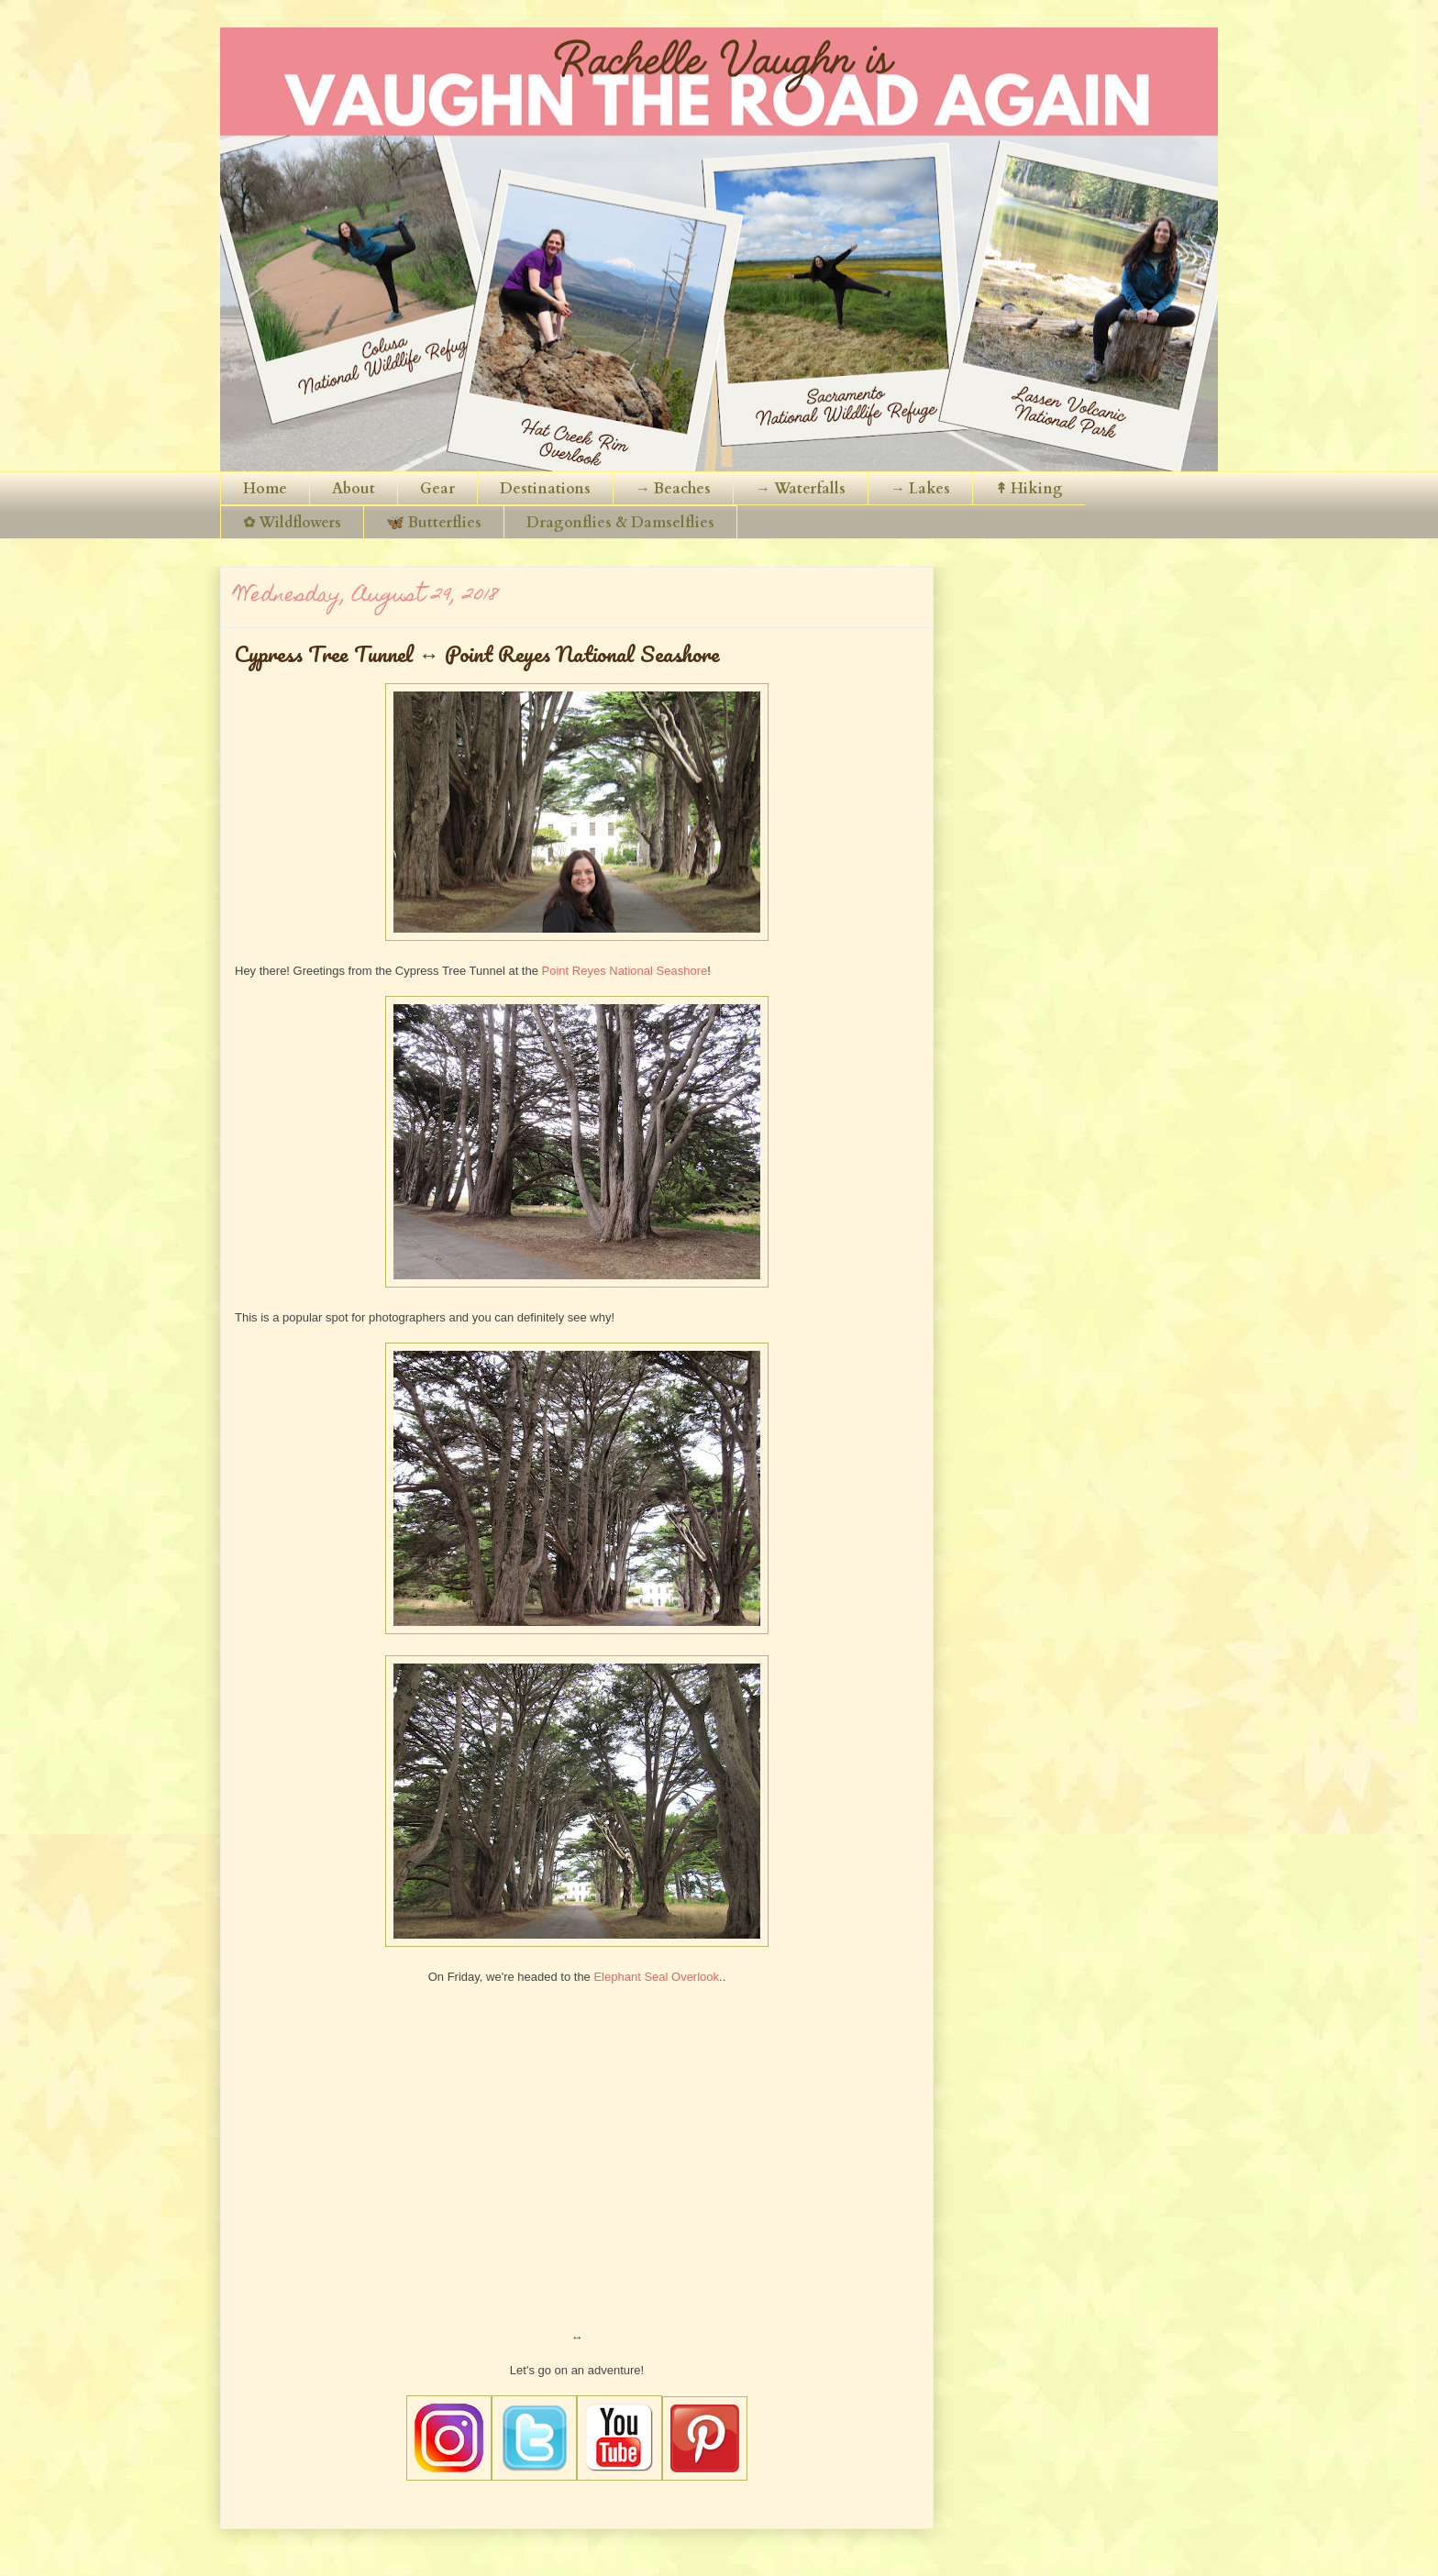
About (353, 489)
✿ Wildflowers (292, 523)
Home (265, 489)
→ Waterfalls (801, 489)
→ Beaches (673, 489)
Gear (437, 489)
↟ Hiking (1029, 489)
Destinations (545, 489)
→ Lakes (920, 489)
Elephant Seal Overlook (656, 1977)
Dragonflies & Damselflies (620, 523)
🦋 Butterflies (433, 523)
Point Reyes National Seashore (625, 971)
